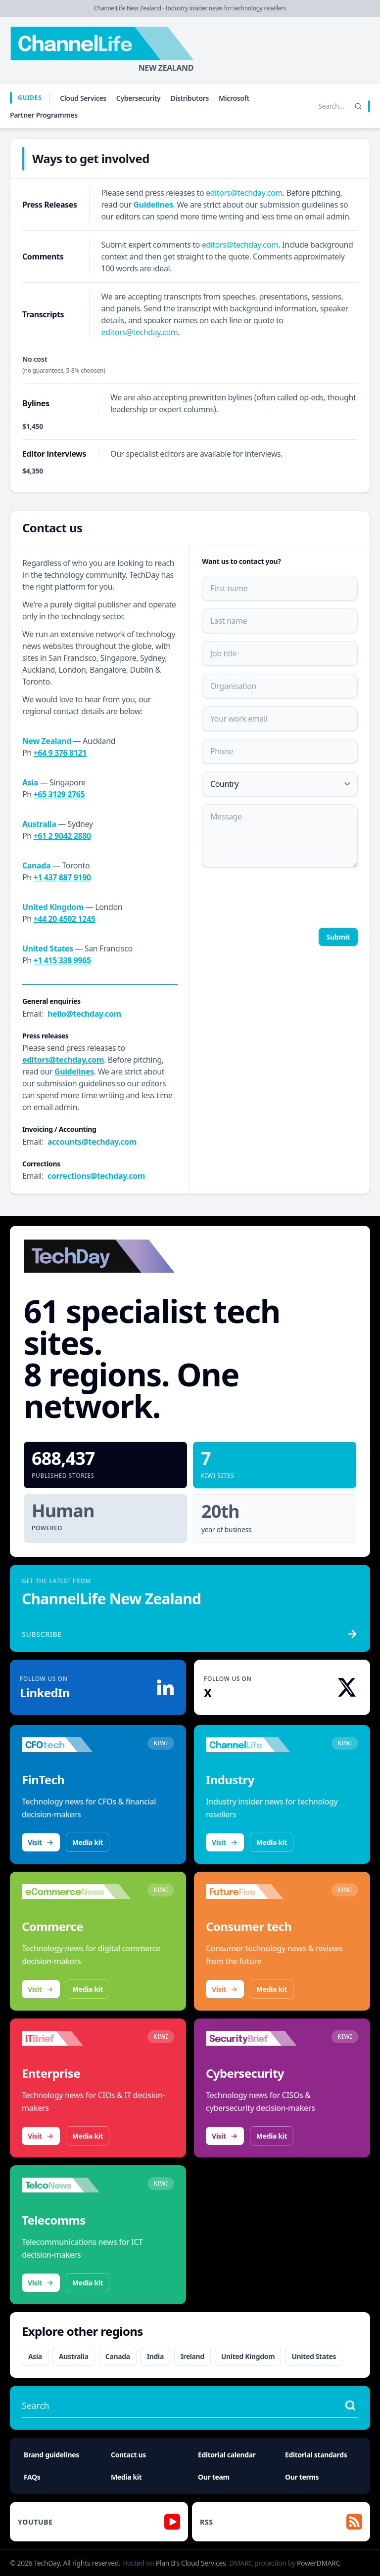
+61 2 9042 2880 (62, 835)
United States (313, 2356)
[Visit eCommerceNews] (76, 1891)
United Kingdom (248, 2356)
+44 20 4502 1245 (64, 918)
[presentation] (277, 896)
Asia (35, 2356)
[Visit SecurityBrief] (260, 2038)
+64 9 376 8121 (60, 752)
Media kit (87, 1842)
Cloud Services (83, 98)
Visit (41, 1842)
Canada (117, 2356)
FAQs (32, 2477)
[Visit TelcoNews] (76, 2185)
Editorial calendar (227, 2454)
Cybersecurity (138, 98)
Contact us (128, 2454)
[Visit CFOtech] (76, 1745)
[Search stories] (310, 106)
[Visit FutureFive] (260, 1891)
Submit (338, 937)
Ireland (192, 2356)
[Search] (358, 106)
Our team (214, 2477)
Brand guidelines (51, 2454)
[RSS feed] (281, 2521)
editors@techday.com (244, 192)
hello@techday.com (84, 1013)
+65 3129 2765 (59, 794)
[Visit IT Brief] (76, 2038)
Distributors (189, 98)
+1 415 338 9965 (62, 960)
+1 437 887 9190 (62, 877)
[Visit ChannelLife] (260, 1745)
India (155, 2356)
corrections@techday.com (96, 1175)
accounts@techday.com (92, 1141)
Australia (74, 2356)
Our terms (302, 2477)
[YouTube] (99, 2521)
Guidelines (153, 204)
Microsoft (234, 98)
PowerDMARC (318, 2563)
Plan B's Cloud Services (191, 2563)
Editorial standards (316, 2454)
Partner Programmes (44, 115)
